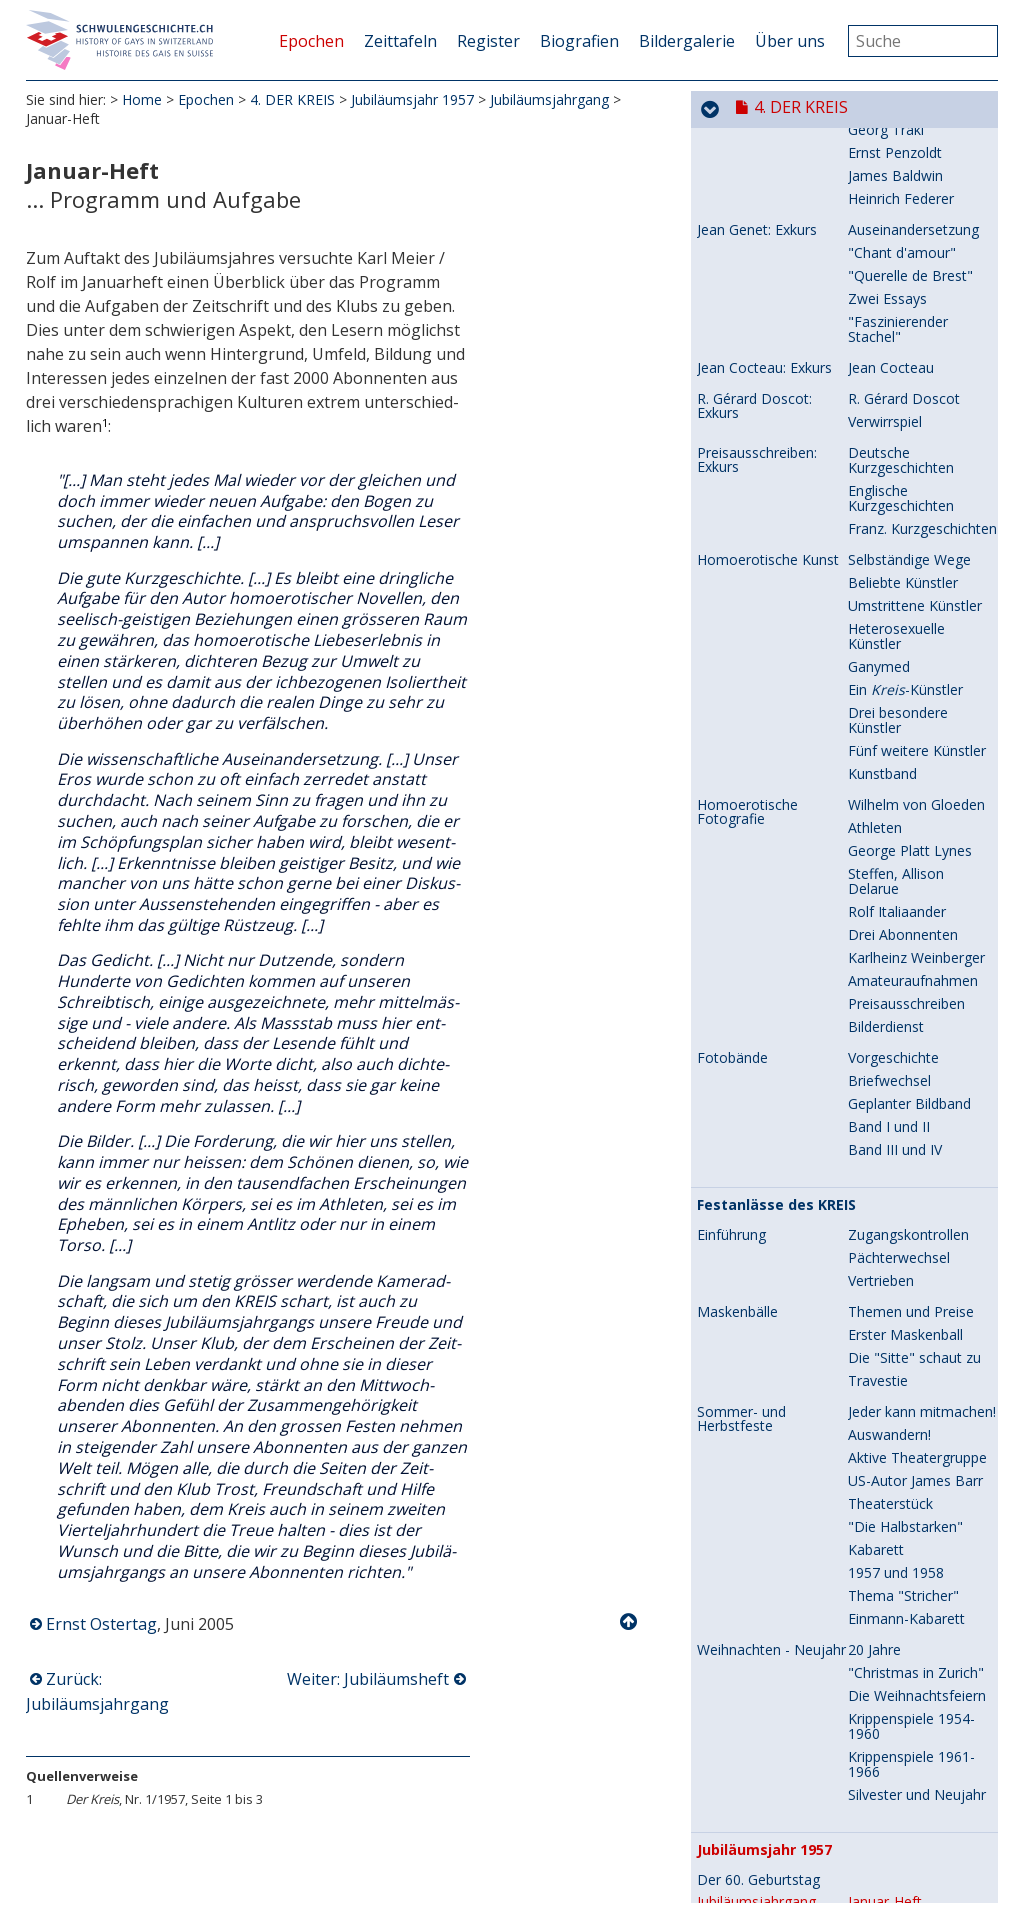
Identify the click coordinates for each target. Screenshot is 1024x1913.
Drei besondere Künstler (898, 498)
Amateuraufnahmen (913, 758)
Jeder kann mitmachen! (922, 1189)
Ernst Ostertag (101, 1624)
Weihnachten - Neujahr (771, 1428)
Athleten (875, 605)
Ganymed (879, 444)
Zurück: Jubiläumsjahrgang (97, 1691)
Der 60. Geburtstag (758, 1658)
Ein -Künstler (905, 467)
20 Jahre (874, 1427)
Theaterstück (890, 1281)
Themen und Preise (911, 1089)
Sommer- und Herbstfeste (741, 1197)
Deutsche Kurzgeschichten (901, 238)
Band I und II (889, 904)
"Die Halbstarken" (905, 1304)
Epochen (311, 41)
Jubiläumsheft (892, 1702)
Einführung (731, 1013)
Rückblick (726, 1834)
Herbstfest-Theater (910, 1756)
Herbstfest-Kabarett (912, 1779)
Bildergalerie (687, 41)
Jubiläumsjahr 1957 (412, 99)
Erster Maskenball (905, 1112)
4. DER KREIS (292, 99)
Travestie (878, 1158)
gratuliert (894, 1725)
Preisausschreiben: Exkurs (757, 238)
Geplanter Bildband (909, 881)
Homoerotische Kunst (768, 338)
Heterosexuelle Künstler (896, 414)
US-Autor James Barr (915, 1258)
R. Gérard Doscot (904, 176)
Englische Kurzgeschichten (901, 276)
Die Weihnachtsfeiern (917, 1473)
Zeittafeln (400, 41)
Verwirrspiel (885, 199)
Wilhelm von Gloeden (916, 582)
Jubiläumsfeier (893, 1802)
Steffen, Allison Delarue (896, 659)
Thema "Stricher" (903, 1373)
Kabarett (876, 1327)
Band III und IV (895, 927)
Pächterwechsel (899, 1035)
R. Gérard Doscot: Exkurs (754, 184)
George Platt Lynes (910, 628)
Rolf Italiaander (897, 689)
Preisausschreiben (906, 781)
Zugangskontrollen (908, 1012)
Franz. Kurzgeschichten (922, 306)
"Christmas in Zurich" (916, 1450)
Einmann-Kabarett (906, 1396)
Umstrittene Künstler (915, 383)
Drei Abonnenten (903, 712)
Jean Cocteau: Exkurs (764, 146)
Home (142, 99)
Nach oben (630, 1622)
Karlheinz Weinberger (916, 735)
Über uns (790, 41)
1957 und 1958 (896, 1350)
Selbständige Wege (909, 337)
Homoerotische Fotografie (747, 590)
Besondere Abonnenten (782, 1880)
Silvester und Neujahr (917, 1572)
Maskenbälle (737, 1090)
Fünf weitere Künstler (917, 528)
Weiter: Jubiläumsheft (368, 1679)
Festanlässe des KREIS (776, 983)
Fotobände (732, 836)
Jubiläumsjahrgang (549, 99)
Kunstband (882, 551)
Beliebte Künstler (903, 360)
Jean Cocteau (891, 145)
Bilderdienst (886, 804)
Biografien (579, 41)
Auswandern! (889, 1212)
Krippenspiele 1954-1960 (911, 1504)
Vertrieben (881, 1058)
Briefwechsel (889, 858)
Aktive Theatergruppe (917, 1235)
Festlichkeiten (741, 1757)
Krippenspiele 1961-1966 (911, 1542)
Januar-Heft (885, 1679)
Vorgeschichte (893, 835)
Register (488, 41)
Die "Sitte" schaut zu (914, 1135)
